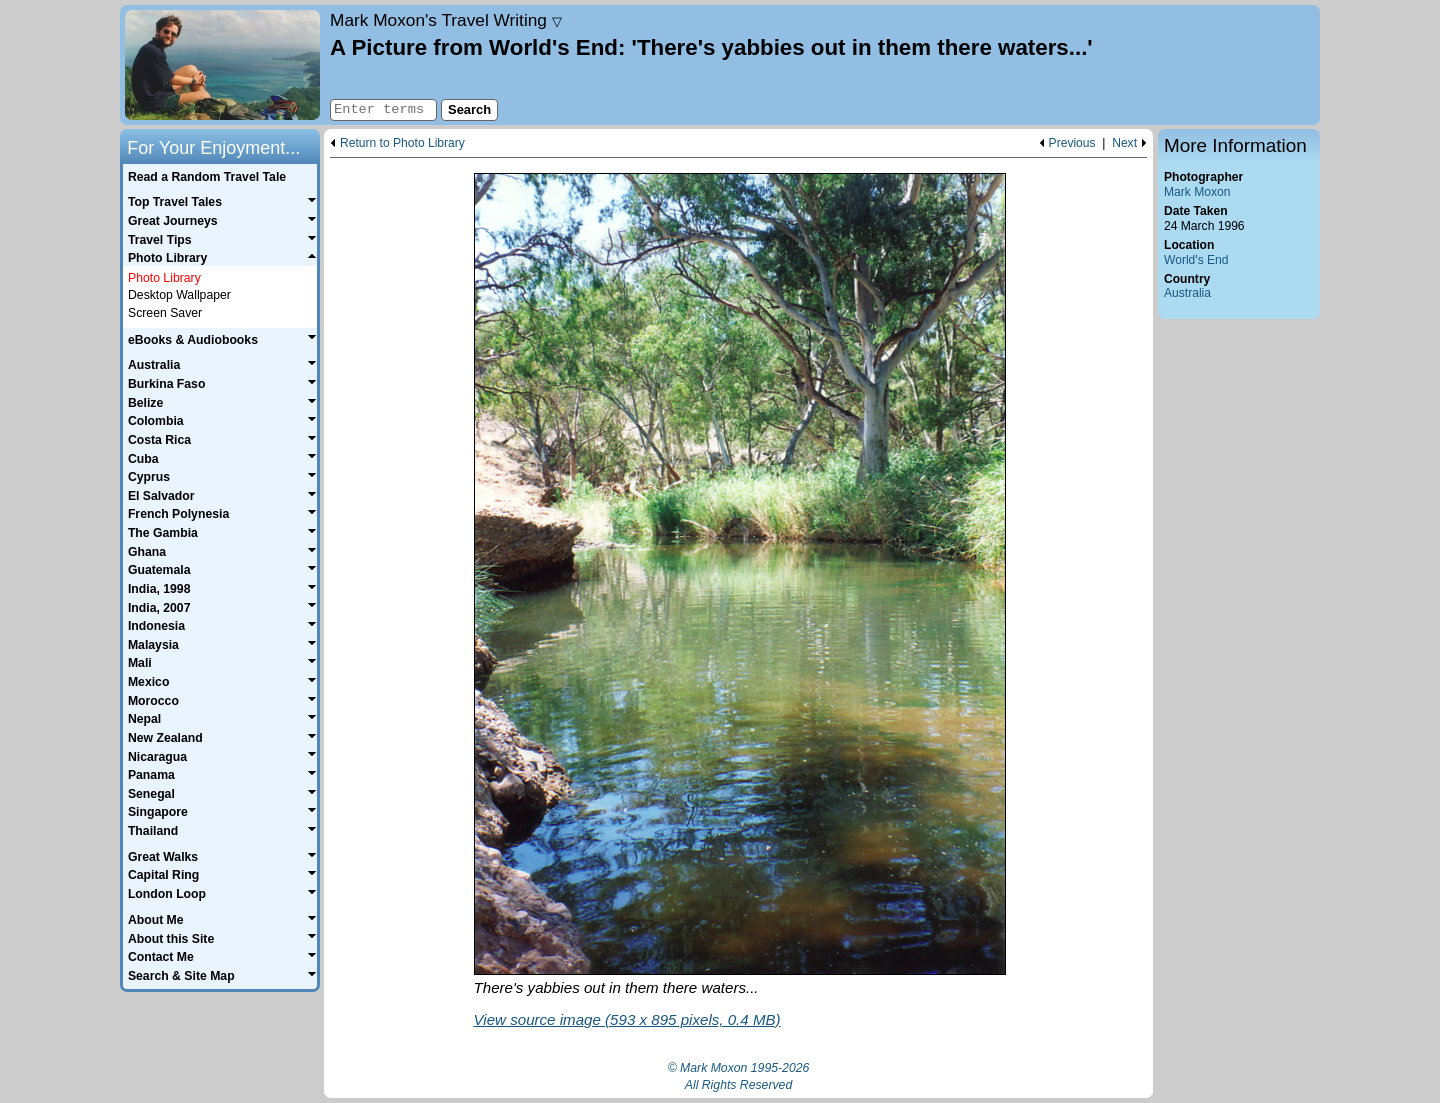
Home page (222, 65)
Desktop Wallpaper (179, 295)
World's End (1196, 260)
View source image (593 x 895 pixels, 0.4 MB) (627, 1019)
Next (1124, 143)
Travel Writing (446, 20)
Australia (1187, 293)
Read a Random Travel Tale (207, 177)
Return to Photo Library (402, 143)
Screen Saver (165, 313)
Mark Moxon (1197, 192)
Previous (1072, 143)
